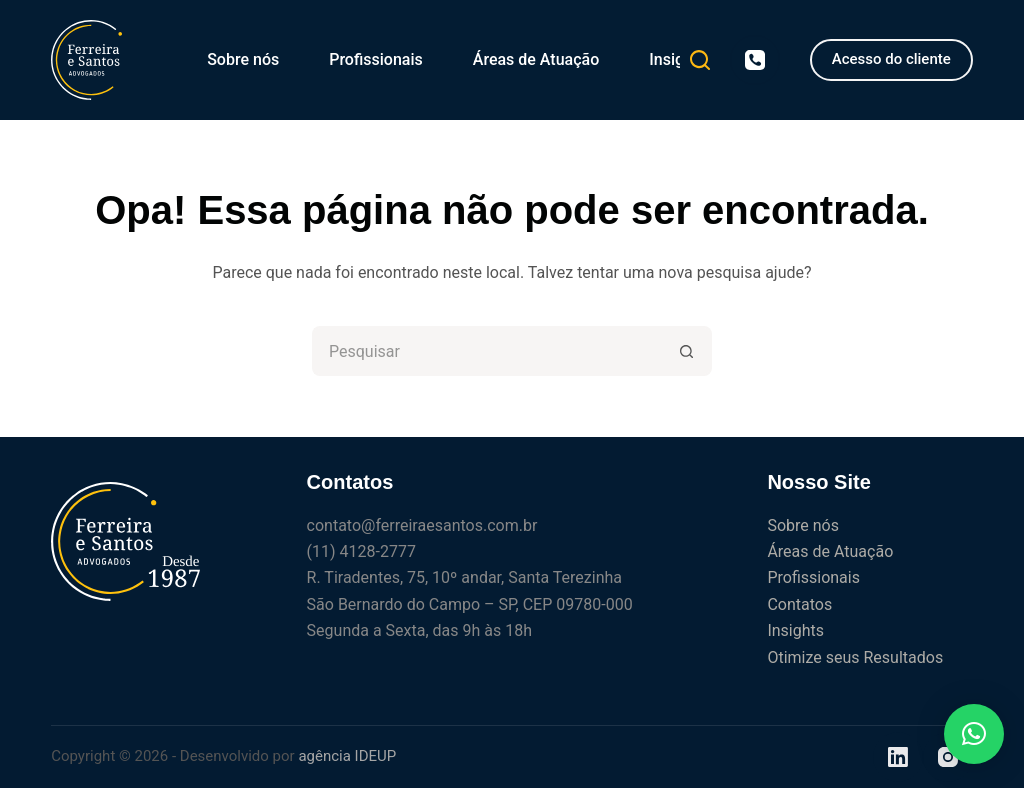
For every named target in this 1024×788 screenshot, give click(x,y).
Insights (677, 59)
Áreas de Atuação (536, 59)
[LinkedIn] (898, 757)
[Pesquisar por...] (487, 351)
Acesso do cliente (891, 59)
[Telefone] (755, 60)
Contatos (799, 604)
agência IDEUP (347, 756)
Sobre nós (243, 59)
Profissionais (376, 59)
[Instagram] (948, 757)
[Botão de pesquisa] (687, 351)
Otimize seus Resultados (855, 657)
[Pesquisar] (700, 60)
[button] (974, 734)
